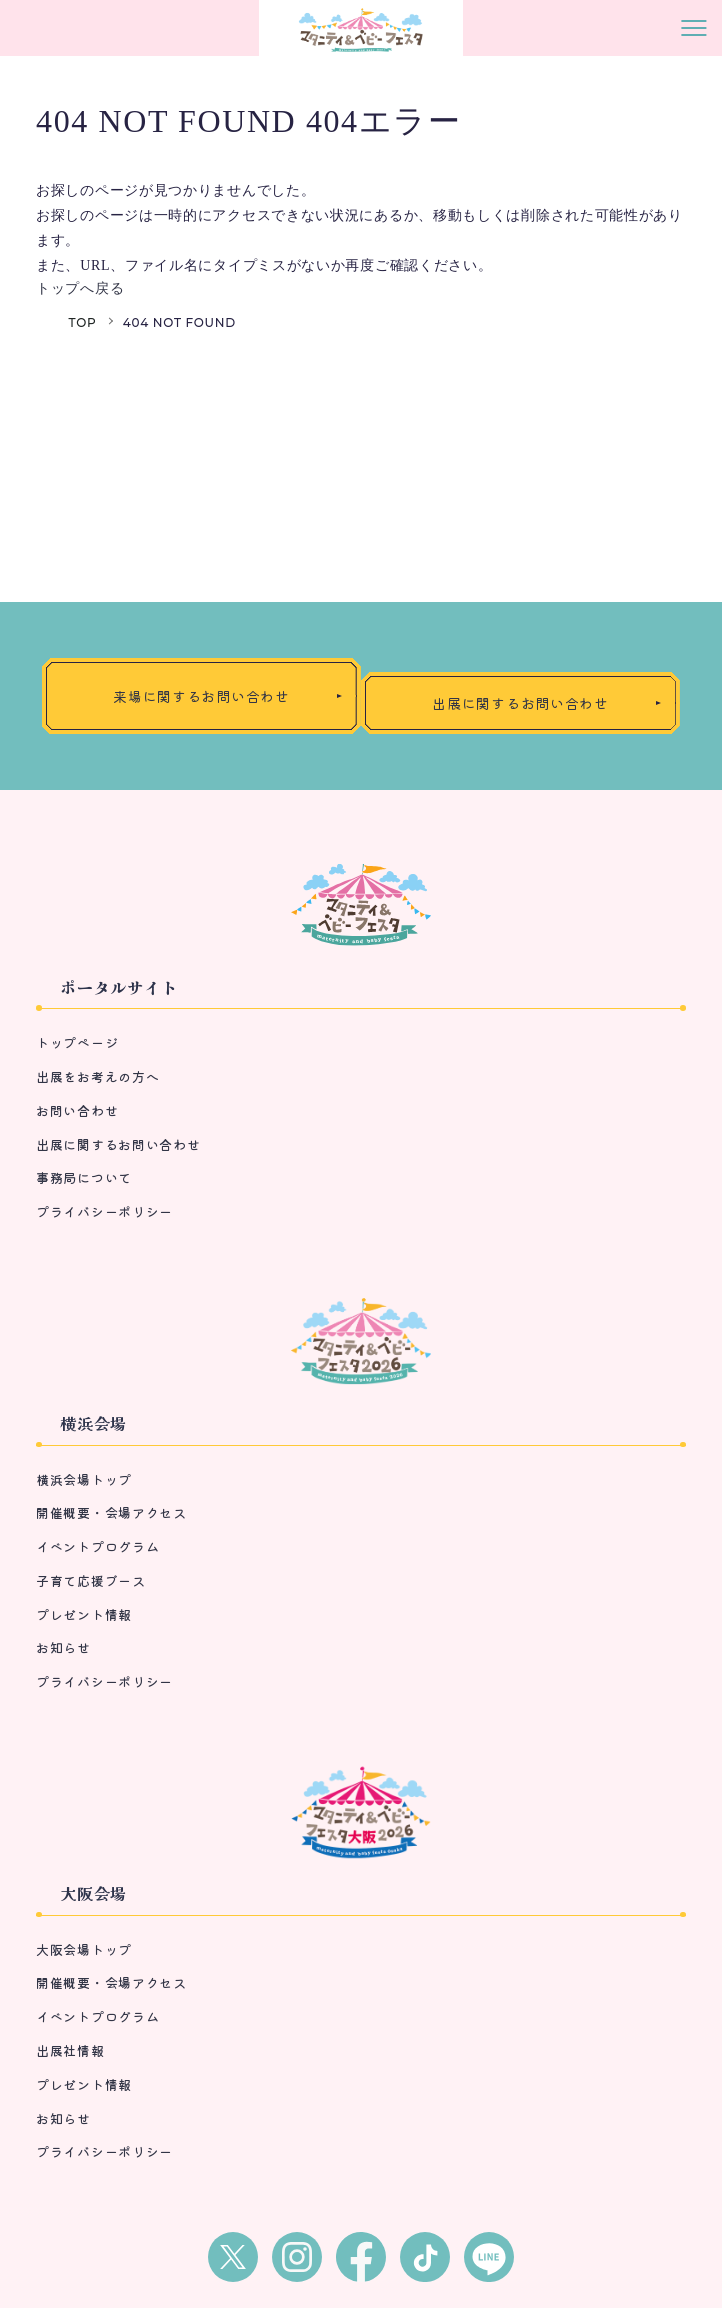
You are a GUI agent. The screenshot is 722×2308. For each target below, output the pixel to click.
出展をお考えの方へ (97, 1076)
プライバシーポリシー (104, 1211)
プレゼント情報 (84, 1614)
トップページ (77, 1042)
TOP (83, 322)
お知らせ (63, 1647)
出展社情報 (70, 2050)
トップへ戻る (80, 288)
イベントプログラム (97, 1546)
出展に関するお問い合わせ (118, 1144)
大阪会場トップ (84, 1949)
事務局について (84, 1177)
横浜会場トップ (84, 1479)
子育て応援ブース (91, 1580)
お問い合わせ (77, 1110)
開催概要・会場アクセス (111, 1512)
